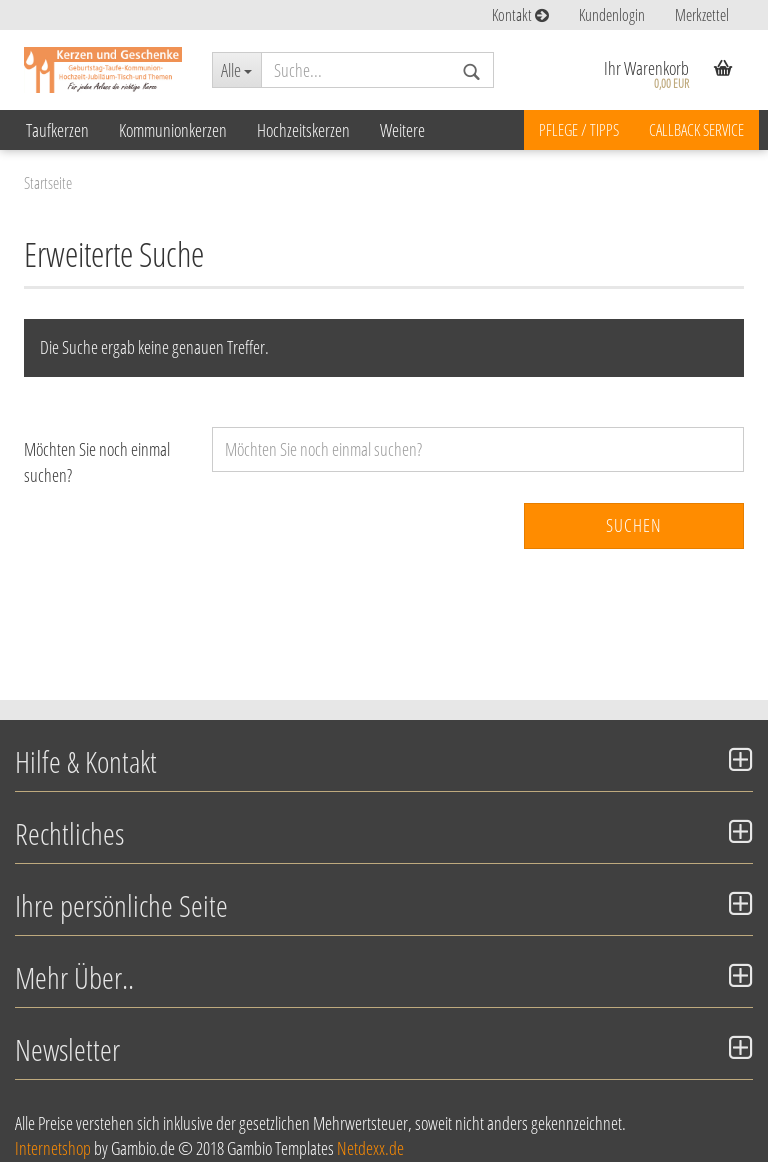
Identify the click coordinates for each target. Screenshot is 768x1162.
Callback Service (696, 130)
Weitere (402, 130)
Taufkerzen (57, 130)
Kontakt (520, 15)
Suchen (634, 525)
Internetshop (53, 1148)
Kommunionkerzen (173, 130)
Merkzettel (702, 15)
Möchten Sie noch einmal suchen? (97, 462)
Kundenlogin (612, 15)
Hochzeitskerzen (303, 130)
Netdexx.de (370, 1148)
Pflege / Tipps (579, 130)
